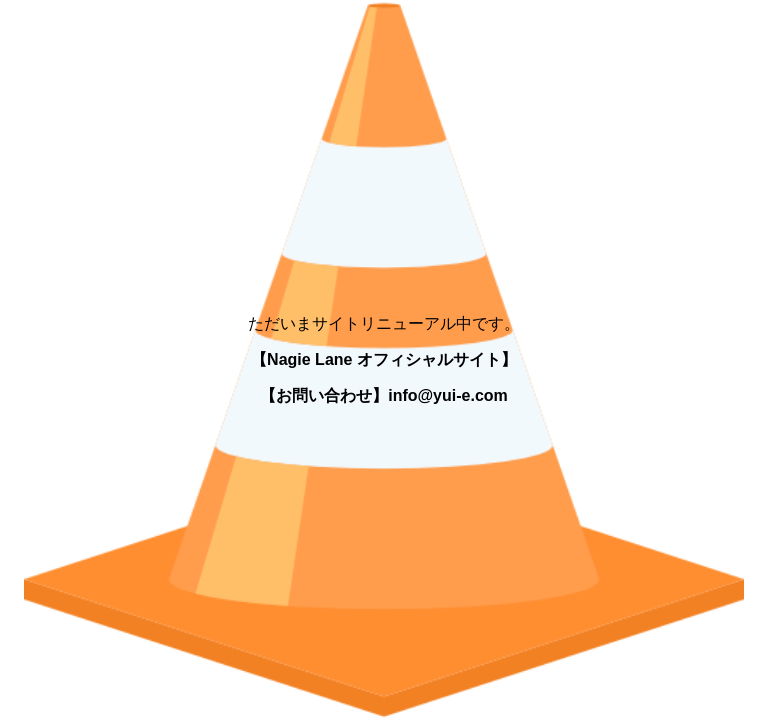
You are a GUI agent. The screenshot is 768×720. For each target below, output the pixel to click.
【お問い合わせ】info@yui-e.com (384, 395)
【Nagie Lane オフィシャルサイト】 (384, 359)
